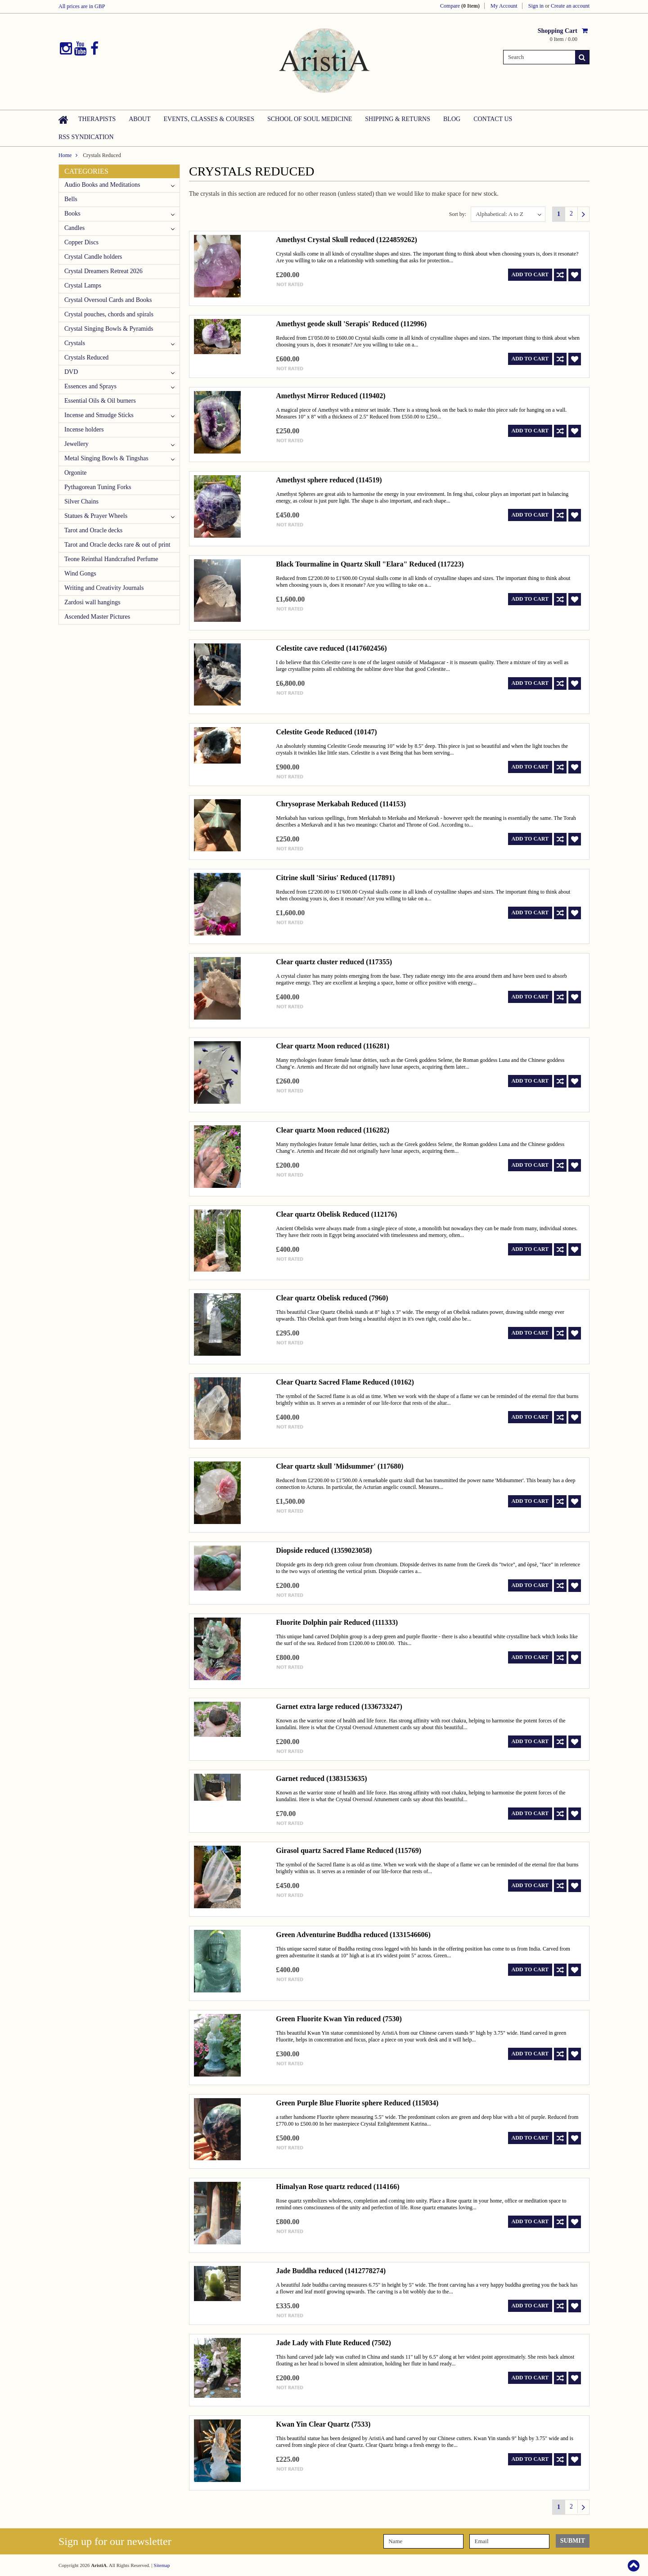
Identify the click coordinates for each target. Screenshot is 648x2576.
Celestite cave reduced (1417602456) (331, 648)
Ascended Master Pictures (97, 616)
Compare (460, 6)
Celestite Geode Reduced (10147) (326, 732)
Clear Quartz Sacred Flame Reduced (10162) (345, 1382)
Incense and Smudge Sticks (99, 415)
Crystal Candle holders (93, 256)
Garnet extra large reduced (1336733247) (339, 1706)
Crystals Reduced (86, 357)
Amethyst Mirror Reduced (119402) (330, 396)
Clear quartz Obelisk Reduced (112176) (336, 1214)
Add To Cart (530, 274)
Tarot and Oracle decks (93, 530)
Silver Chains (81, 501)
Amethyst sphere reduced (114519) (329, 480)
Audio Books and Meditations (102, 184)
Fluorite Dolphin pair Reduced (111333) (337, 1622)
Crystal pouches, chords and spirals (108, 314)
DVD (71, 372)
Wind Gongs (80, 573)
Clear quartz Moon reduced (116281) (332, 1046)
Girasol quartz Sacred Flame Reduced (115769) (348, 1850)
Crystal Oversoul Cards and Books (108, 300)
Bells (70, 199)
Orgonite (75, 472)
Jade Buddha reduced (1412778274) (331, 2271)
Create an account (570, 6)
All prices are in (81, 6)
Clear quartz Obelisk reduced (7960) (332, 1298)
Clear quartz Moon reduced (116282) (332, 1130)
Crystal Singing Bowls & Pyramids (108, 328)
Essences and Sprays (90, 386)
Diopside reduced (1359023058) (324, 1550)
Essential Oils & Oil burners (100, 400)
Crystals (74, 343)
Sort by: (457, 214)
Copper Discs (81, 242)
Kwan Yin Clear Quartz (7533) (323, 2424)
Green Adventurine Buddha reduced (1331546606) (353, 1934)
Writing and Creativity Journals (104, 587)
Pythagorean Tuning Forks (97, 487)
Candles (74, 228)
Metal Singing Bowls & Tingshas (106, 458)
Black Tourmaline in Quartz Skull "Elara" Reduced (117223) (370, 564)
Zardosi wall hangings (92, 602)
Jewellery (76, 444)
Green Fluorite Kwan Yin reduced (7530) (339, 2019)
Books (72, 213)
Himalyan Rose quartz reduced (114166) (337, 2186)
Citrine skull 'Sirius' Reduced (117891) (335, 877)
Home (65, 155)
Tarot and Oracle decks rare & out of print (117, 544)
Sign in (536, 6)
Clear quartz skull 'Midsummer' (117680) (339, 1466)
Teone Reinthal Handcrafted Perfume (111, 559)
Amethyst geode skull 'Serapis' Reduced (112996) (351, 324)
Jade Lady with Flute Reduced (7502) (333, 2343)
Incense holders (84, 429)
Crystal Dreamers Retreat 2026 (103, 271)
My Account (504, 6)
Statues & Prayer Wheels (95, 516)
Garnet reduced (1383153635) (321, 1778)
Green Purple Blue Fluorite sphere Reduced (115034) (357, 2103)
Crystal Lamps (82, 285)
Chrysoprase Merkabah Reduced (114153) (340, 804)
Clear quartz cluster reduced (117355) (334, 962)
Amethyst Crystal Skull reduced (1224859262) (346, 239)
